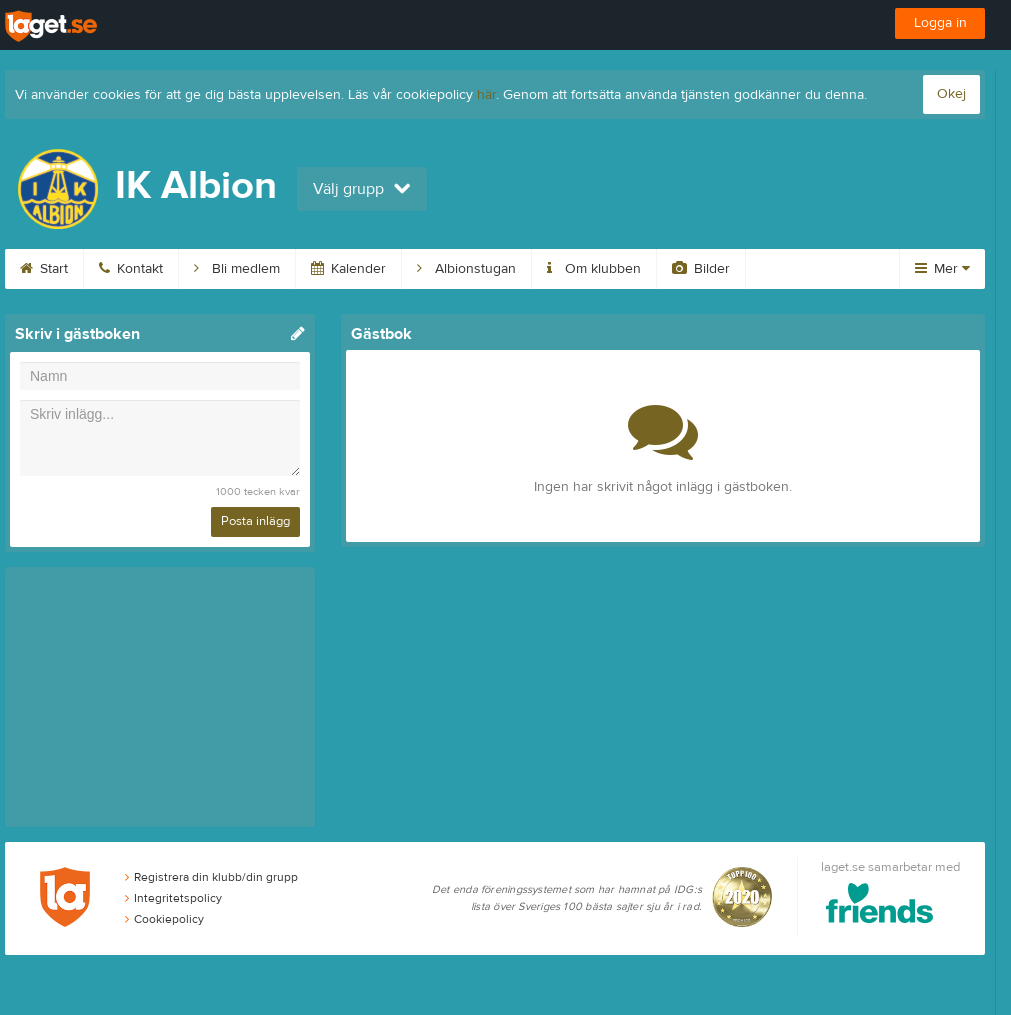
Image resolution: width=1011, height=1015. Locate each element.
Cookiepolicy (164, 919)
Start (44, 269)
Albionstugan (466, 269)
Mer (942, 269)
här (486, 95)
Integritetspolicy (173, 898)
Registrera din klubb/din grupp (211, 877)
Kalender (348, 269)
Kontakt (131, 269)
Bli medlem (237, 269)
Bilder (701, 269)
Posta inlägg (255, 521)
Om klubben (594, 269)
